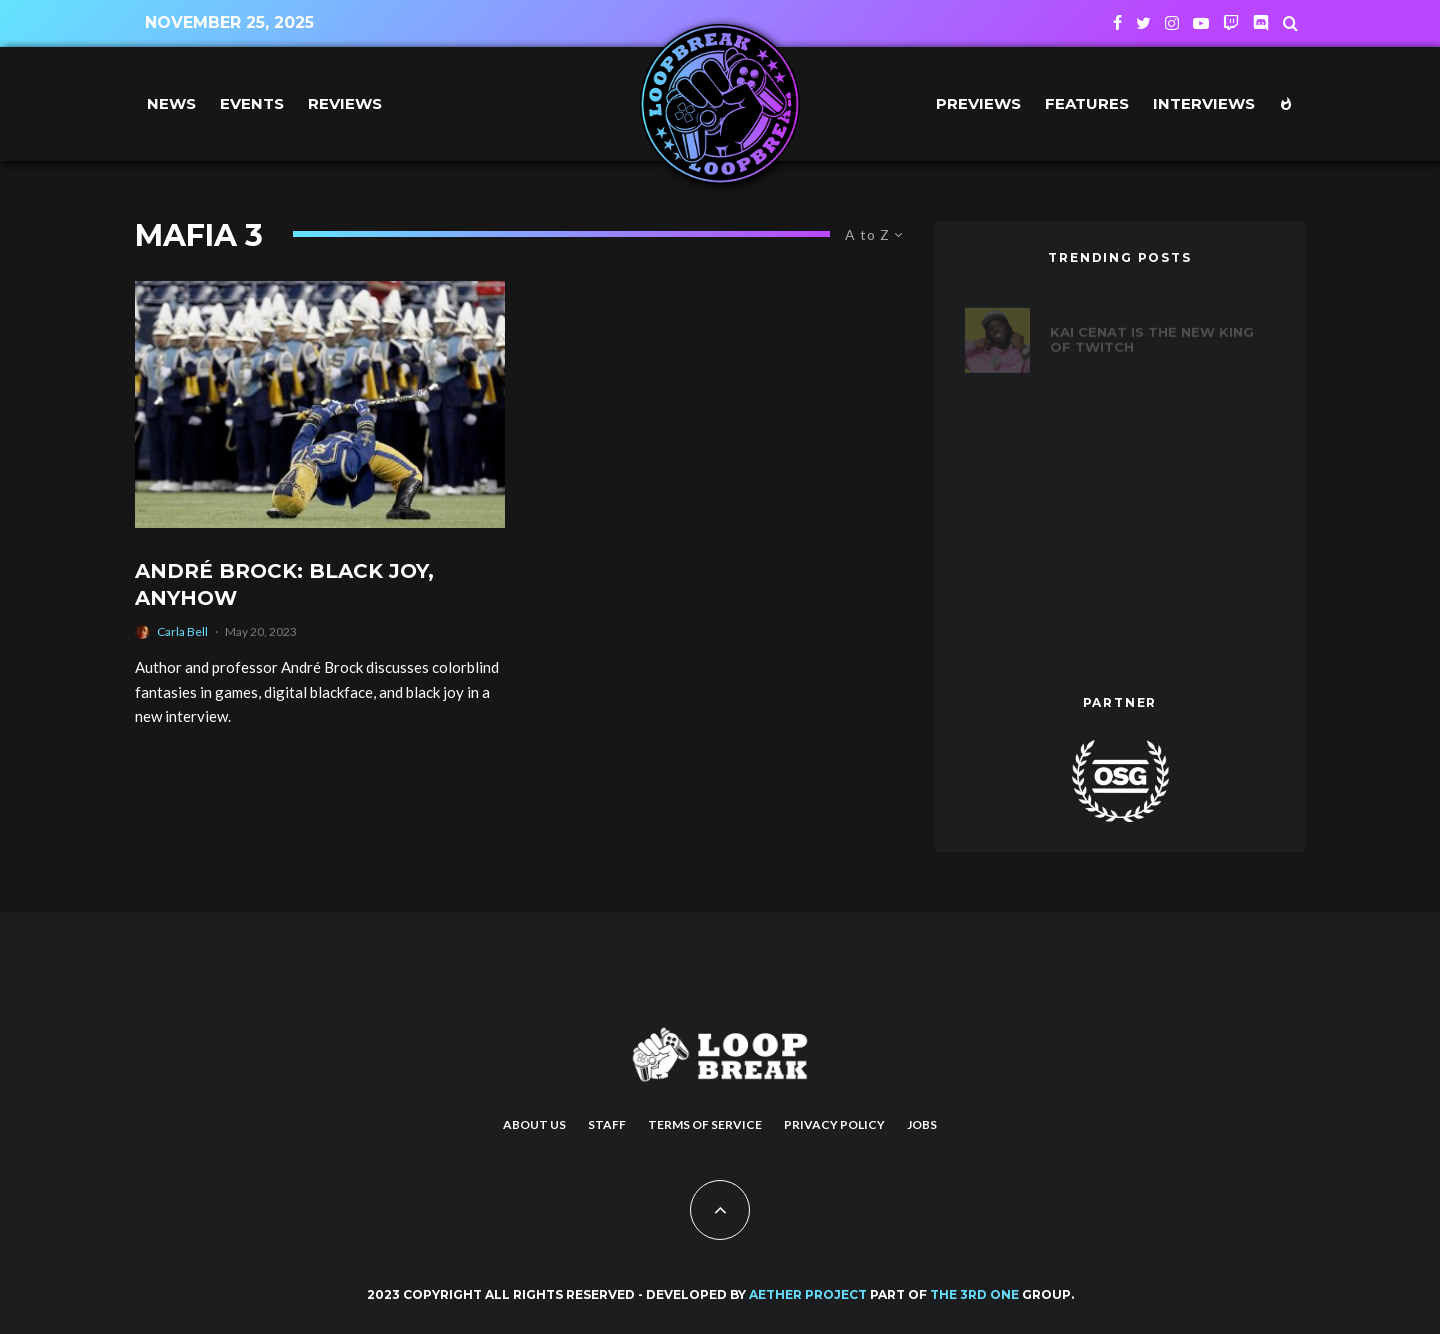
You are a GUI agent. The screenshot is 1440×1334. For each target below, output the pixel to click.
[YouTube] (1201, 23)
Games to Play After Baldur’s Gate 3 (1134, 518)
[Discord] (1261, 23)
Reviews (345, 103)
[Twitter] (1143, 23)
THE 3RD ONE (974, 1294)
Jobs (922, 1124)
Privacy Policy (834, 1124)
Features (1087, 103)
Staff (607, 1124)
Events (252, 103)
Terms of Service (705, 1124)
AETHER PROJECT (808, 1294)
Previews (978, 103)
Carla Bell (182, 631)
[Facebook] (1117, 23)
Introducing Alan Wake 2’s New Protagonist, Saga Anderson (1159, 613)
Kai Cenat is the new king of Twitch (1152, 328)
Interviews (1204, 103)
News (171, 103)
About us (534, 1124)
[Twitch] (1231, 23)
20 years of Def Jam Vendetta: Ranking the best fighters (1142, 423)
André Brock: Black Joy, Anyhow (284, 584)
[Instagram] (1172, 23)
